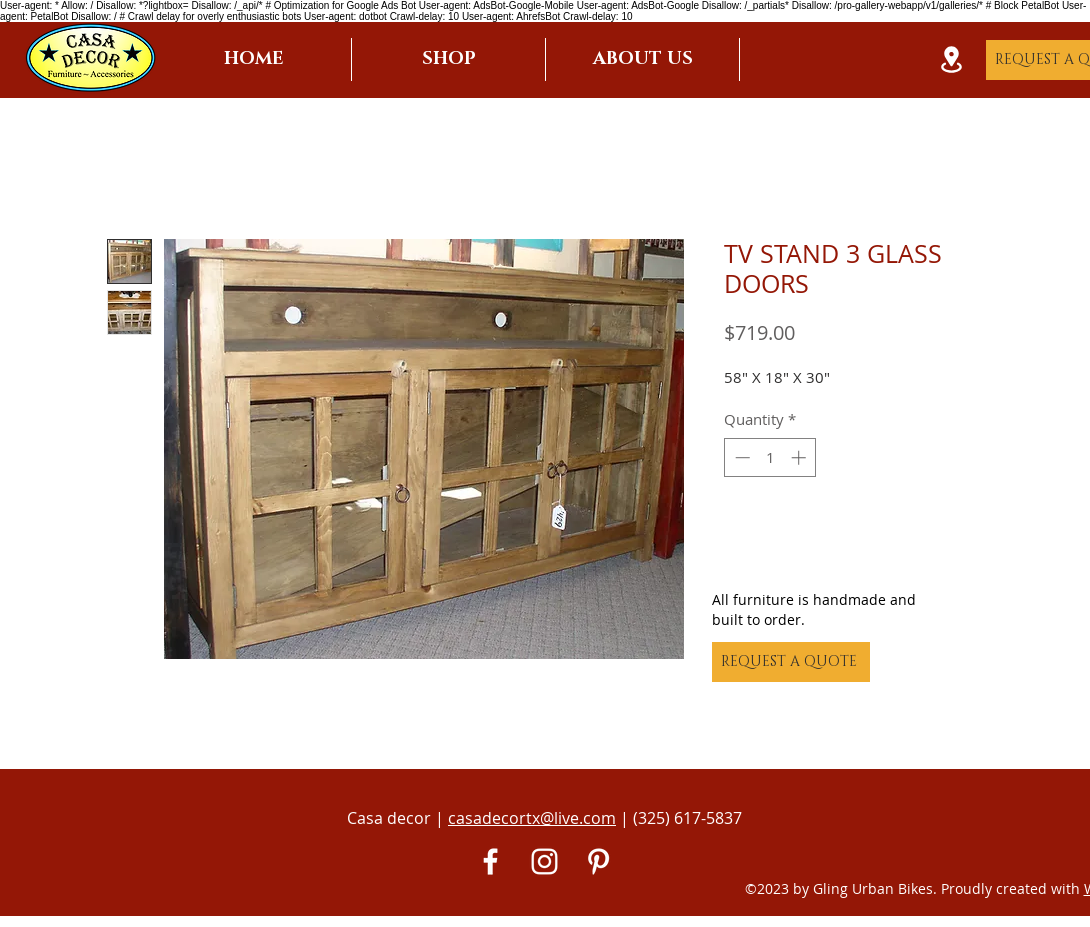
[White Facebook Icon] (490, 861)
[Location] (951, 59)
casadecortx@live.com (532, 818)
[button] (448, 59)
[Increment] (800, 457)
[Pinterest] (598, 861)
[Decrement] (740, 457)
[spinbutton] (770, 457)
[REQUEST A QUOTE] (791, 662)
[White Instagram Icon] (544, 861)
